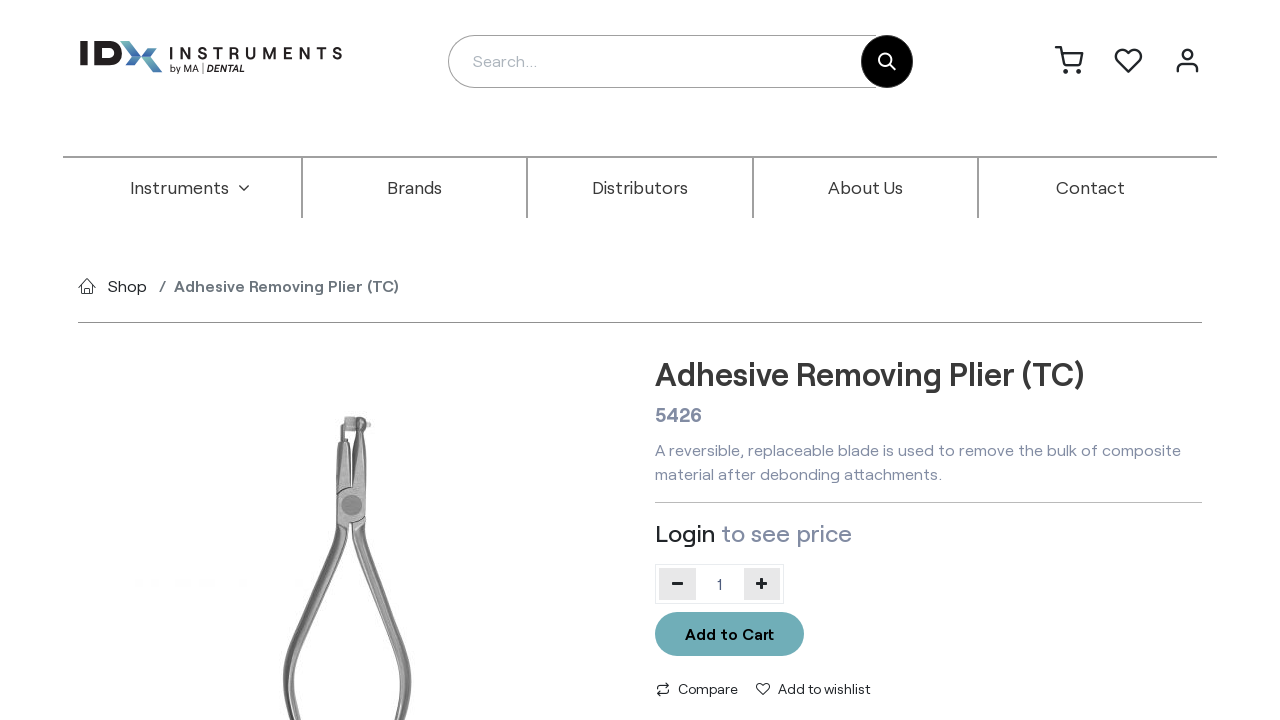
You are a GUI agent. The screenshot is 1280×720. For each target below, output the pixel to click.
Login (685, 532)
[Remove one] (677, 584)
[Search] (887, 61)
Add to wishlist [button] (813, 688)
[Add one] (762, 584)
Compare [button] (697, 688)
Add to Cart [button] (729, 633)
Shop (127, 285)
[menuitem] (190, 188)
